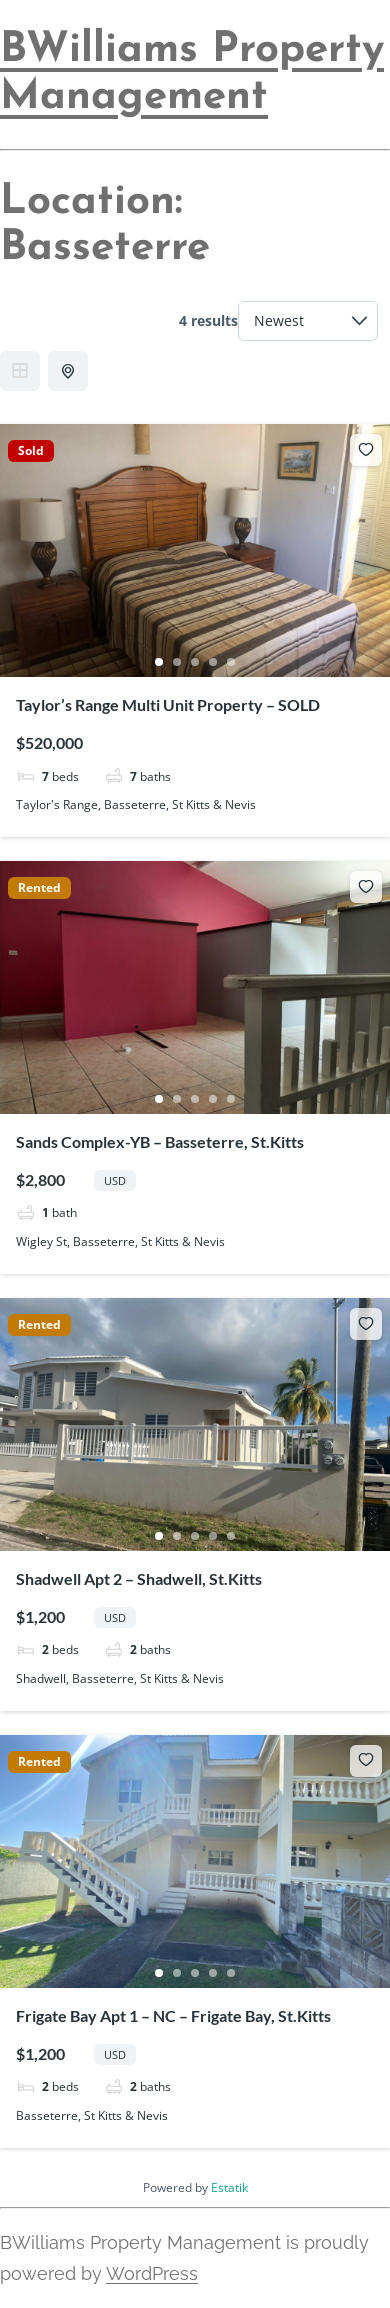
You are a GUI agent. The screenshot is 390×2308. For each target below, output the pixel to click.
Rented (39, 888)
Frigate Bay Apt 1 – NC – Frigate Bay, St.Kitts (173, 2015)
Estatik (229, 2187)
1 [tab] (159, 662)
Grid (20, 371)
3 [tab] (195, 662)
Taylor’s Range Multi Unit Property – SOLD (168, 704)
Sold (31, 451)
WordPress (152, 2273)
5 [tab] (231, 662)
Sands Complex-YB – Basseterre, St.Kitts (160, 1141)
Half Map (70, 371)
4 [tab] (213, 662)
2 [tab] (177, 662)
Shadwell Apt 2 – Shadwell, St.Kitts (139, 1578)
